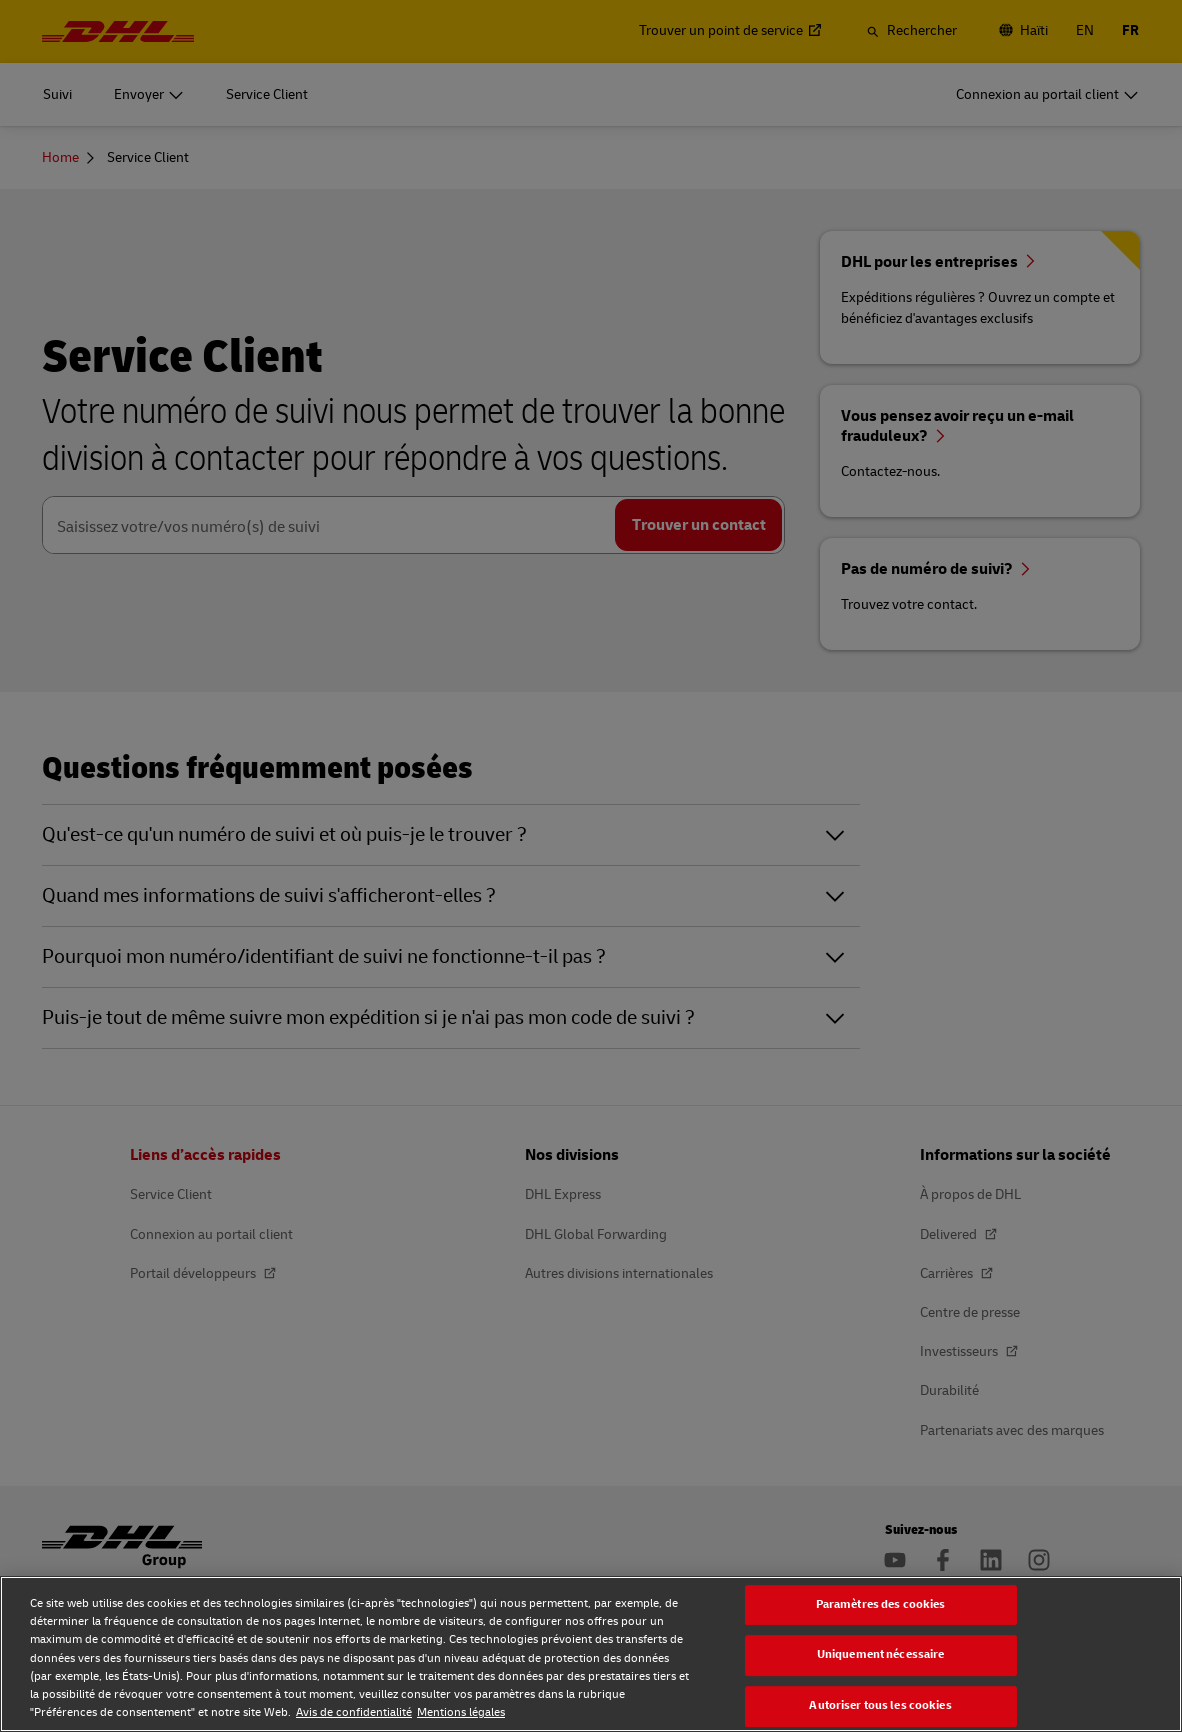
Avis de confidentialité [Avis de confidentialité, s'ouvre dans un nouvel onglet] (354, 1712)
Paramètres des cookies (881, 1604)
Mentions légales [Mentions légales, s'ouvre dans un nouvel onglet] (461, 1712)
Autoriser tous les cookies (880, 1705)
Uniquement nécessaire (881, 1655)
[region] (591, 1654)
